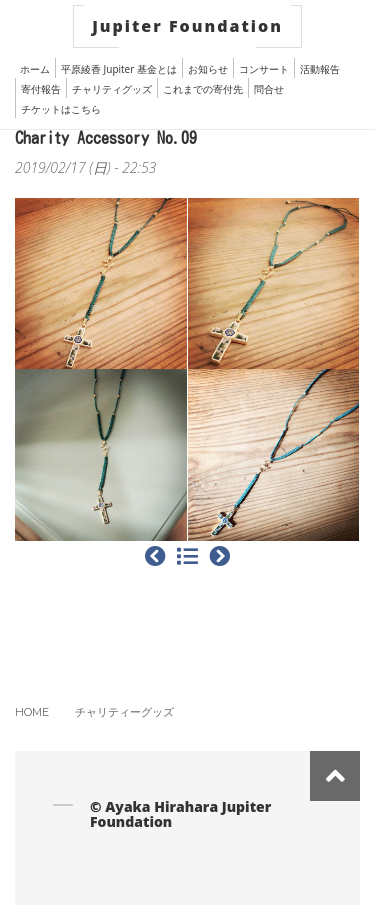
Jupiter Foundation (187, 26)
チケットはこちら (61, 109)
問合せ (269, 89)
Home (32, 712)
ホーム (35, 69)
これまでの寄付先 (203, 89)
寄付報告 (41, 89)
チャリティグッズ (112, 89)
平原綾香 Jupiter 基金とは (119, 69)
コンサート (264, 69)
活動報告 (320, 69)
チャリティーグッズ (124, 712)
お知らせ (208, 69)
